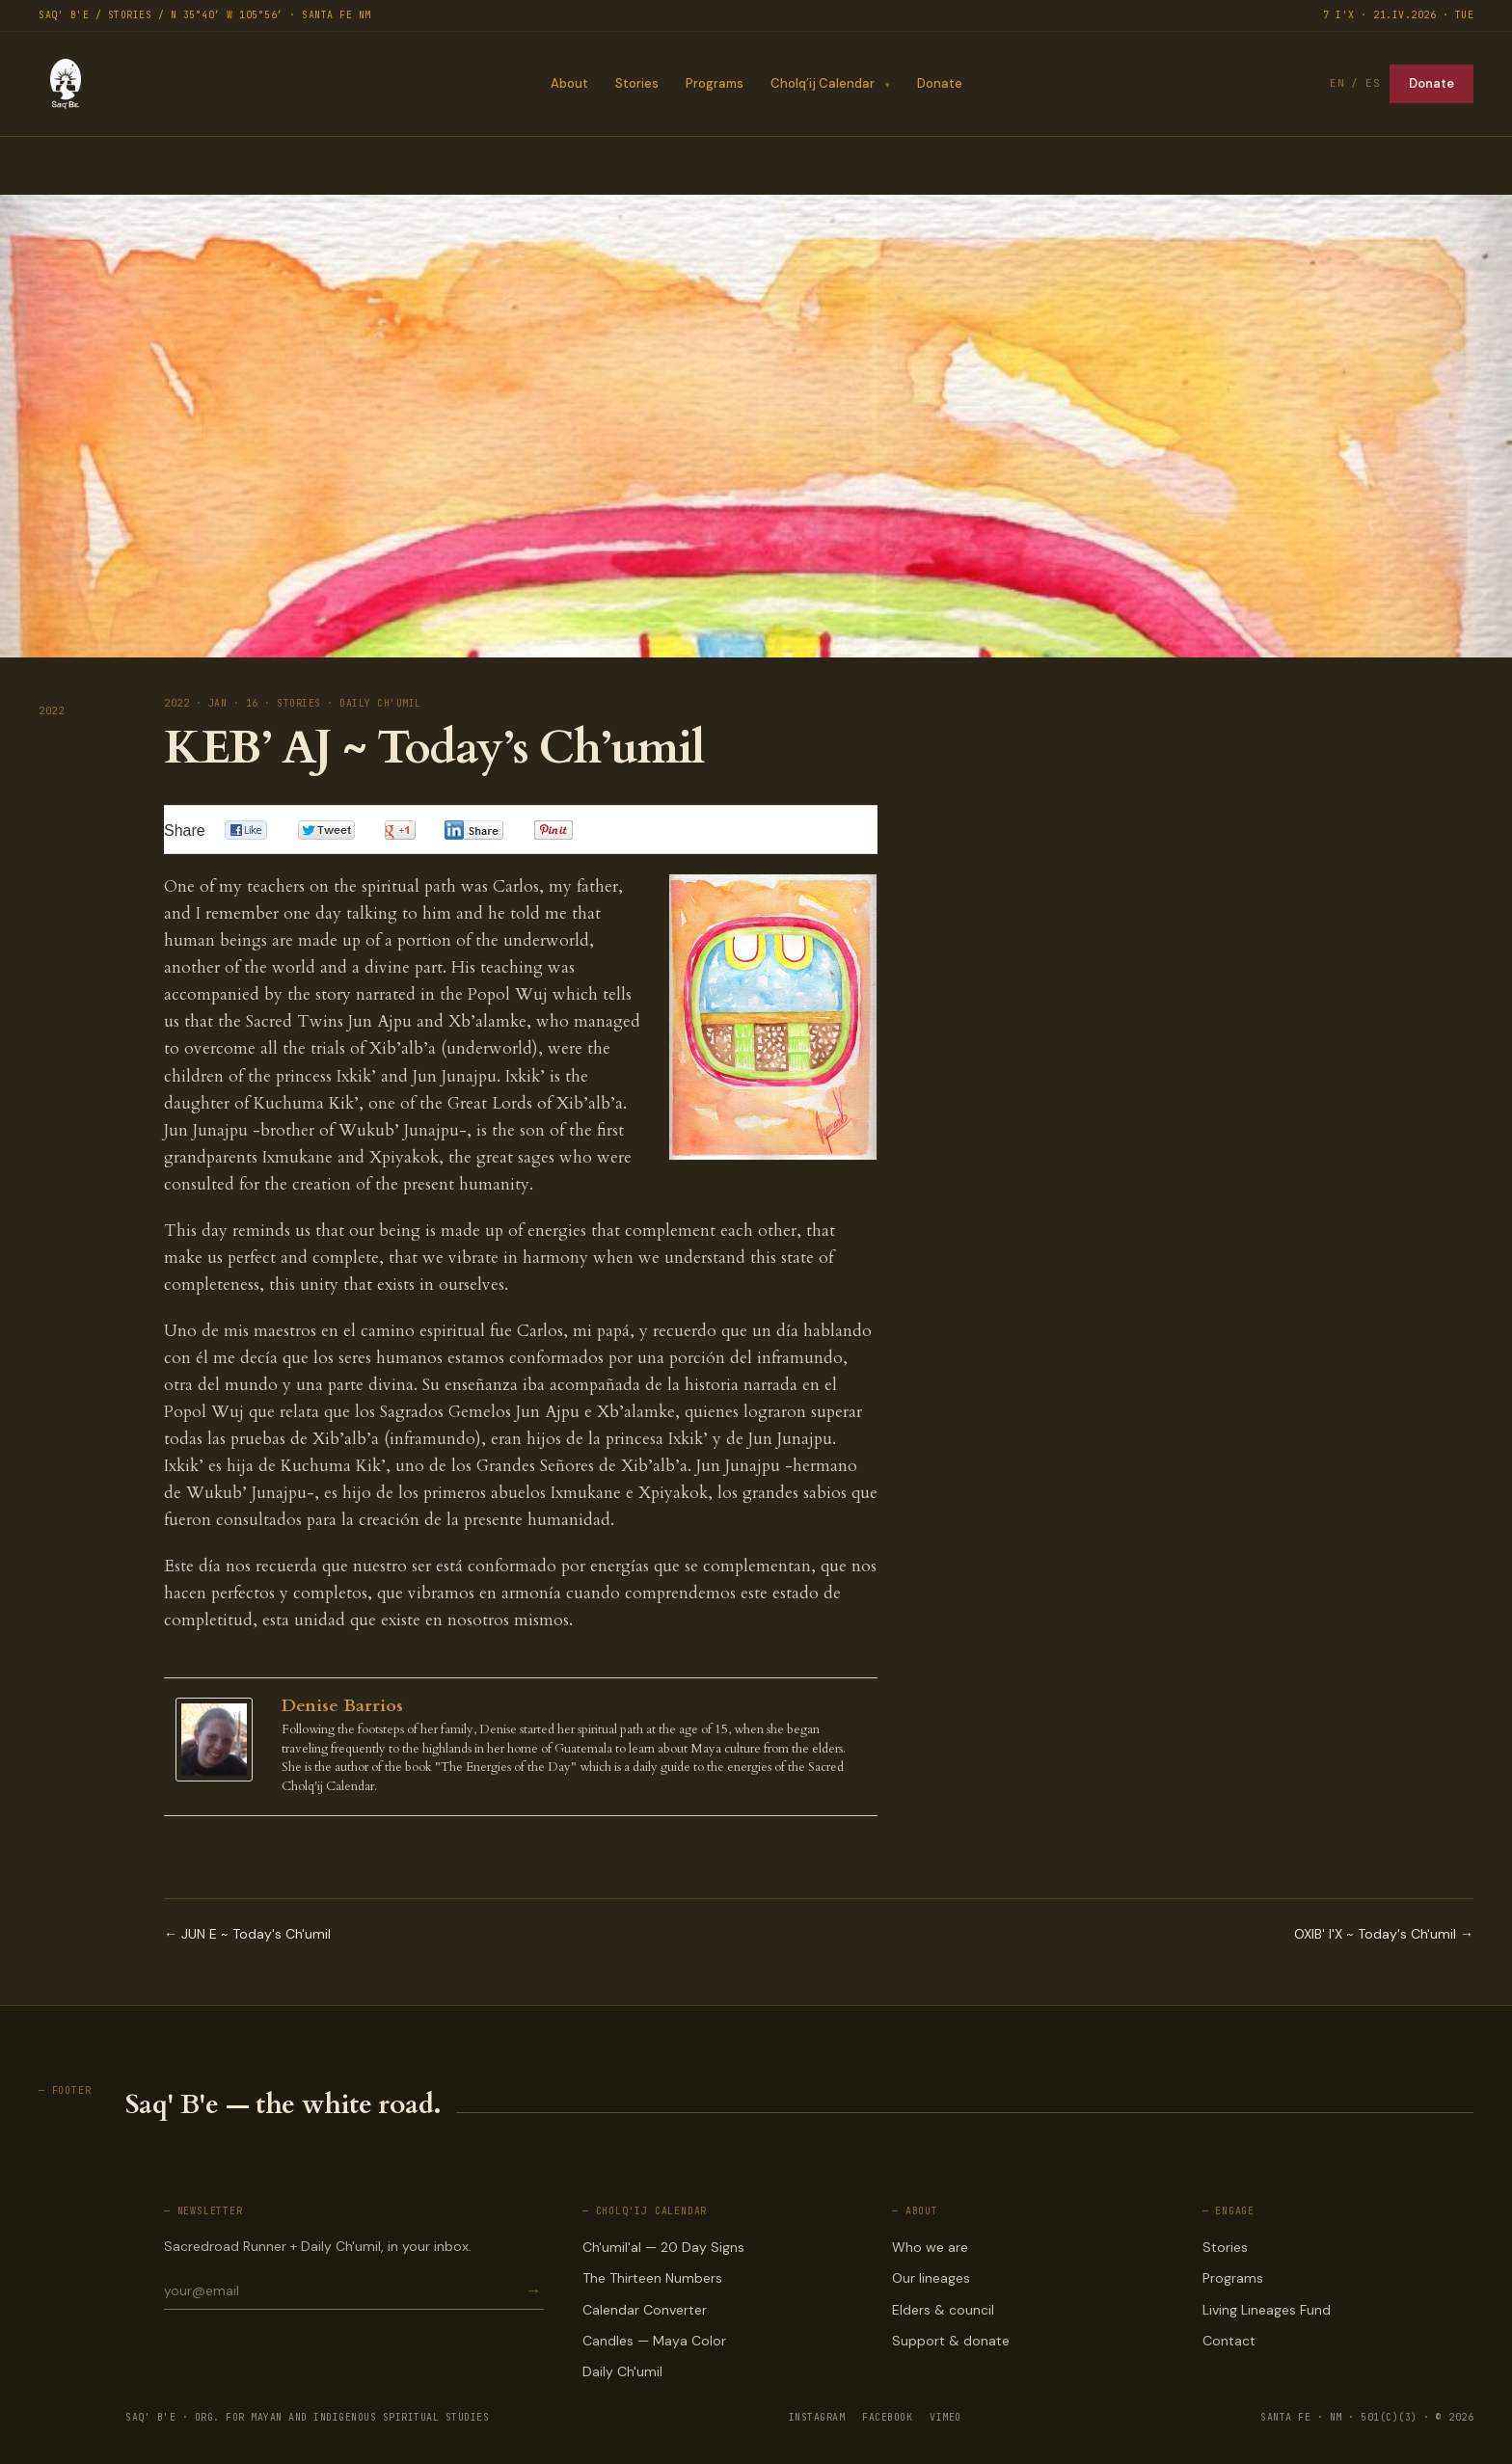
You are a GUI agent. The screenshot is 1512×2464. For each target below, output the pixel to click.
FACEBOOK (887, 2417)
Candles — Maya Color (654, 2340)
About (568, 83)
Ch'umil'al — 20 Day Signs (663, 2247)
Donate (939, 83)
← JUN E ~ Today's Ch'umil (247, 1933)
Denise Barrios (342, 1706)
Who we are (930, 2247)
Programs (713, 83)
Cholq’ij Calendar (822, 83)
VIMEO (945, 2417)
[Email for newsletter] (343, 2290)
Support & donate (951, 2340)
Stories (636, 83)
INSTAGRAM (817, 2417)
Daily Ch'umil (622, 2371)
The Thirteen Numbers (652, 2278)
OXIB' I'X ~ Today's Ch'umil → (1383, 1933)
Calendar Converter (644, 2309)
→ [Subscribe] (533, 2291)
